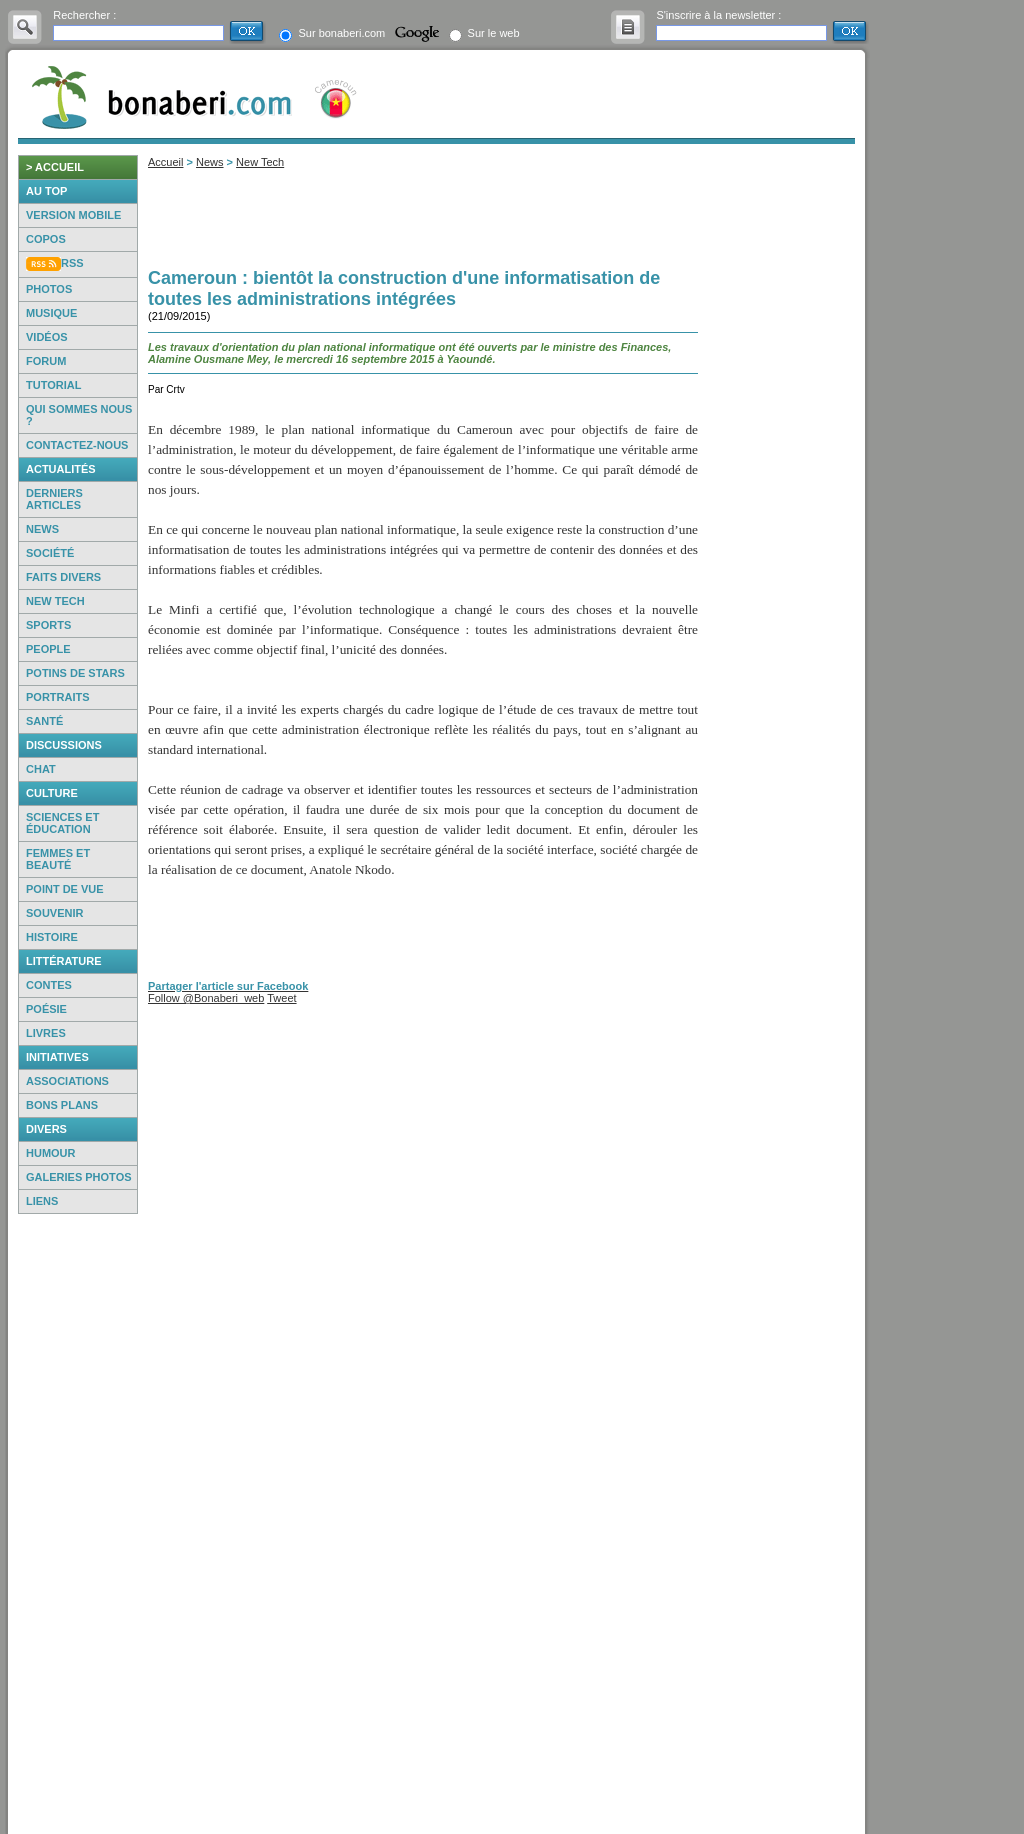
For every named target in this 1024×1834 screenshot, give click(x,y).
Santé (44, 721)
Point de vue (65, 889)
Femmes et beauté (58, 859)
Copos (46, 239)
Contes (49, 985)
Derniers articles (54, 499)
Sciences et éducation (62, 823)
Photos (49, 289)
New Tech (55, 601)
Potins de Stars (75, 673)
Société (50, 553)
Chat (41, 769)
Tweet (281, 998)
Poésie (46, 1009)
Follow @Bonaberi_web (206, 998)
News (42, 529)
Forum (46, 361)
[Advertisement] (78, 1524)
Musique (51, 313)
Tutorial (53, 385)
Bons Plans (62, 1105)
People (48, 649)
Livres (46, 1033)
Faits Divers (63, 577)
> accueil (55, 167)
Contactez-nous (77, 445)
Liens (42, 1201)
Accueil (165, 162)
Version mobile (73, 215)
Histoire (52, 937)
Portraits (58, 697)
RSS (72, 263)
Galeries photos (79, 1177)
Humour (51, 1153)
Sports (48, 625)
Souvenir (54, 913)
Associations (67, 1081)
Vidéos (47, 337)
